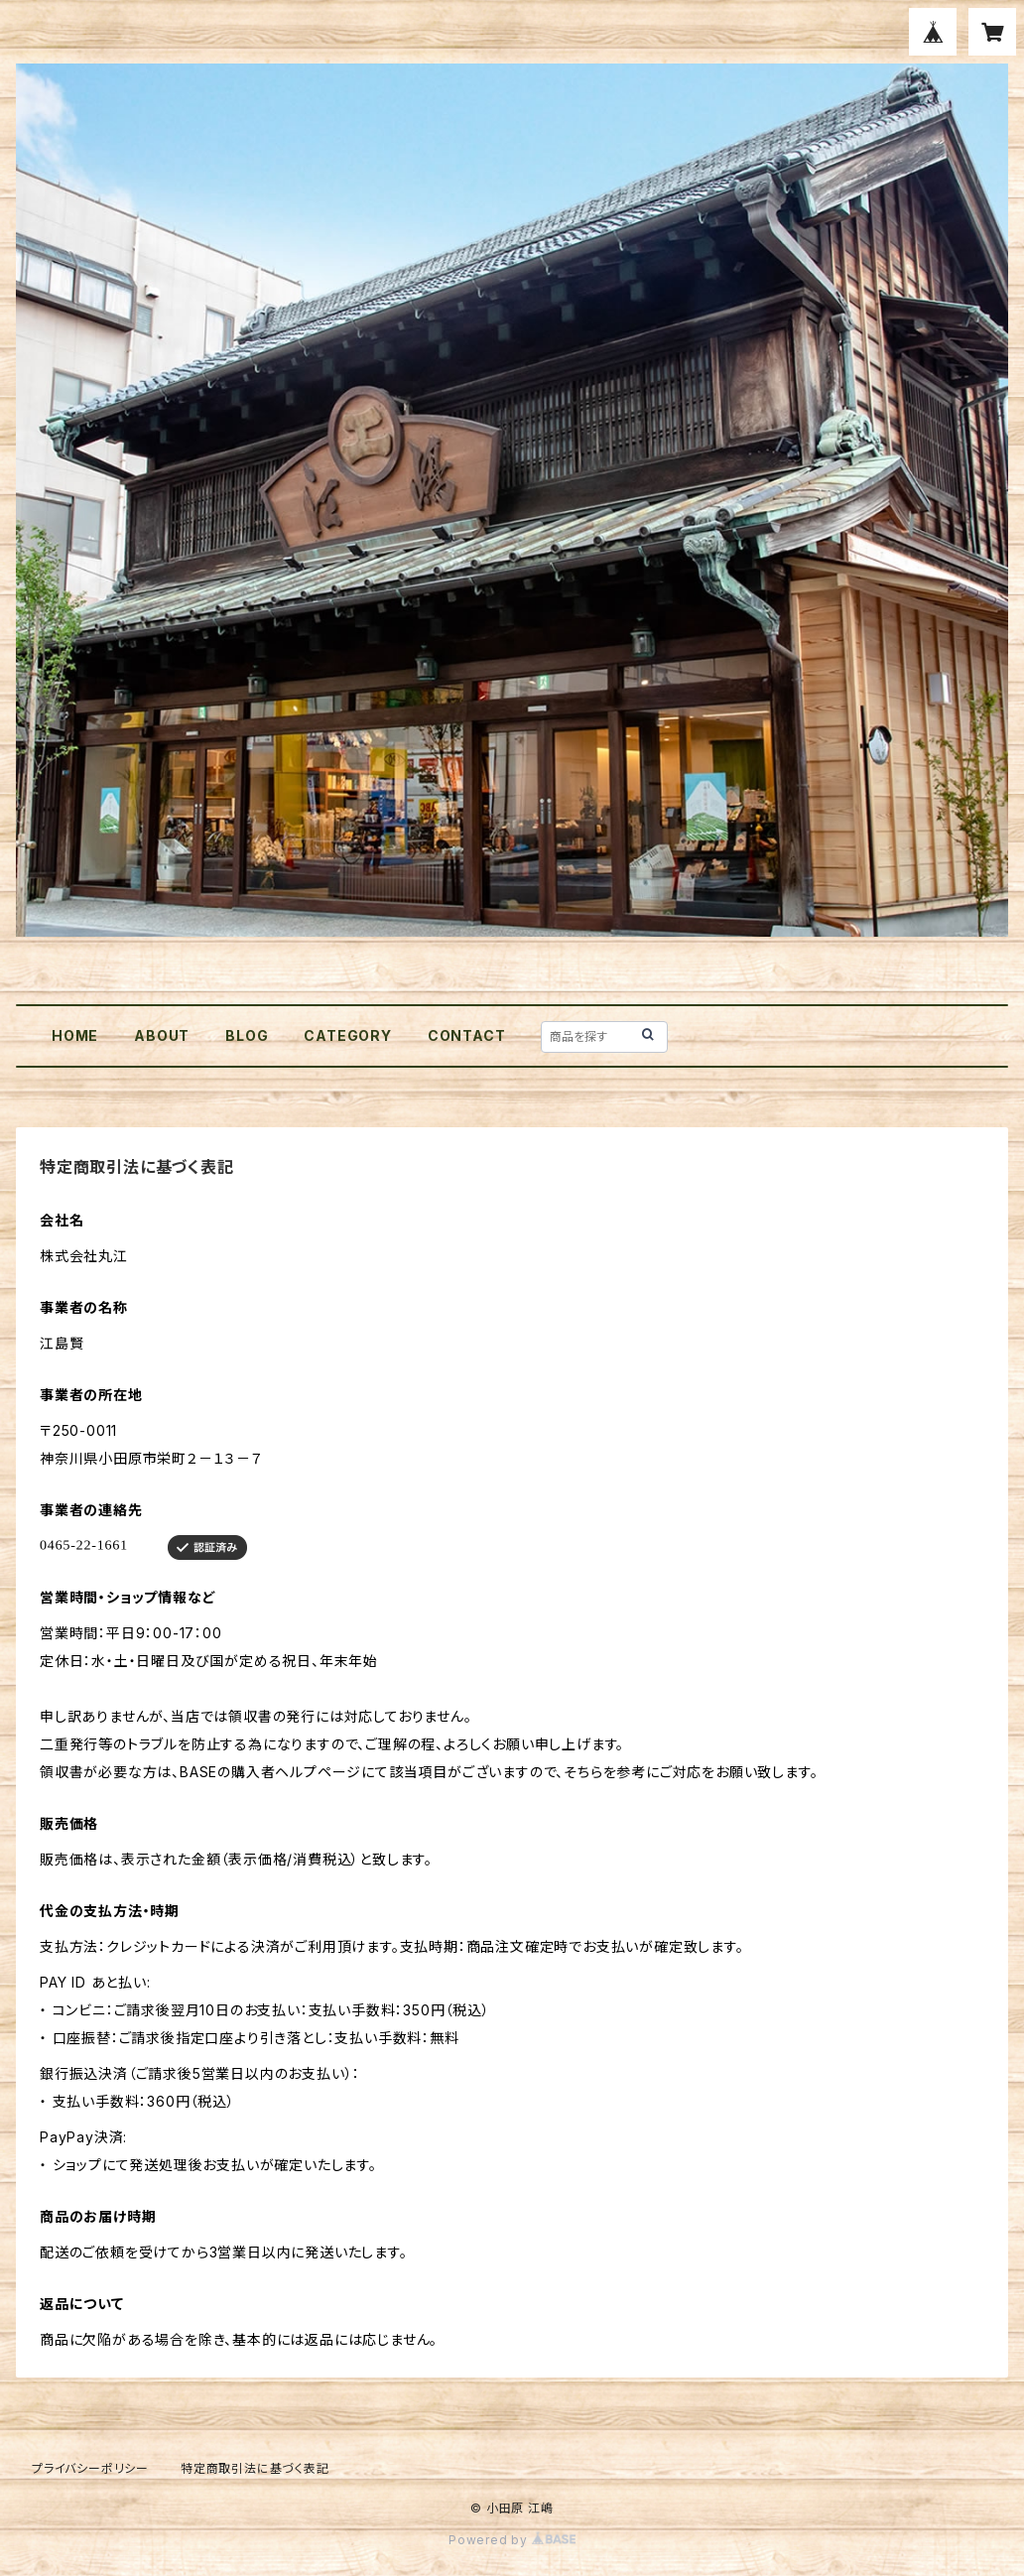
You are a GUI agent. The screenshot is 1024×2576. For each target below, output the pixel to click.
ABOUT (162, 1035)
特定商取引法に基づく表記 (255, 2468)
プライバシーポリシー (90, 2468)
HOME (75, 1035)
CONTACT (467, 1035)
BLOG (246, 1035)
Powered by (512, 2539)
